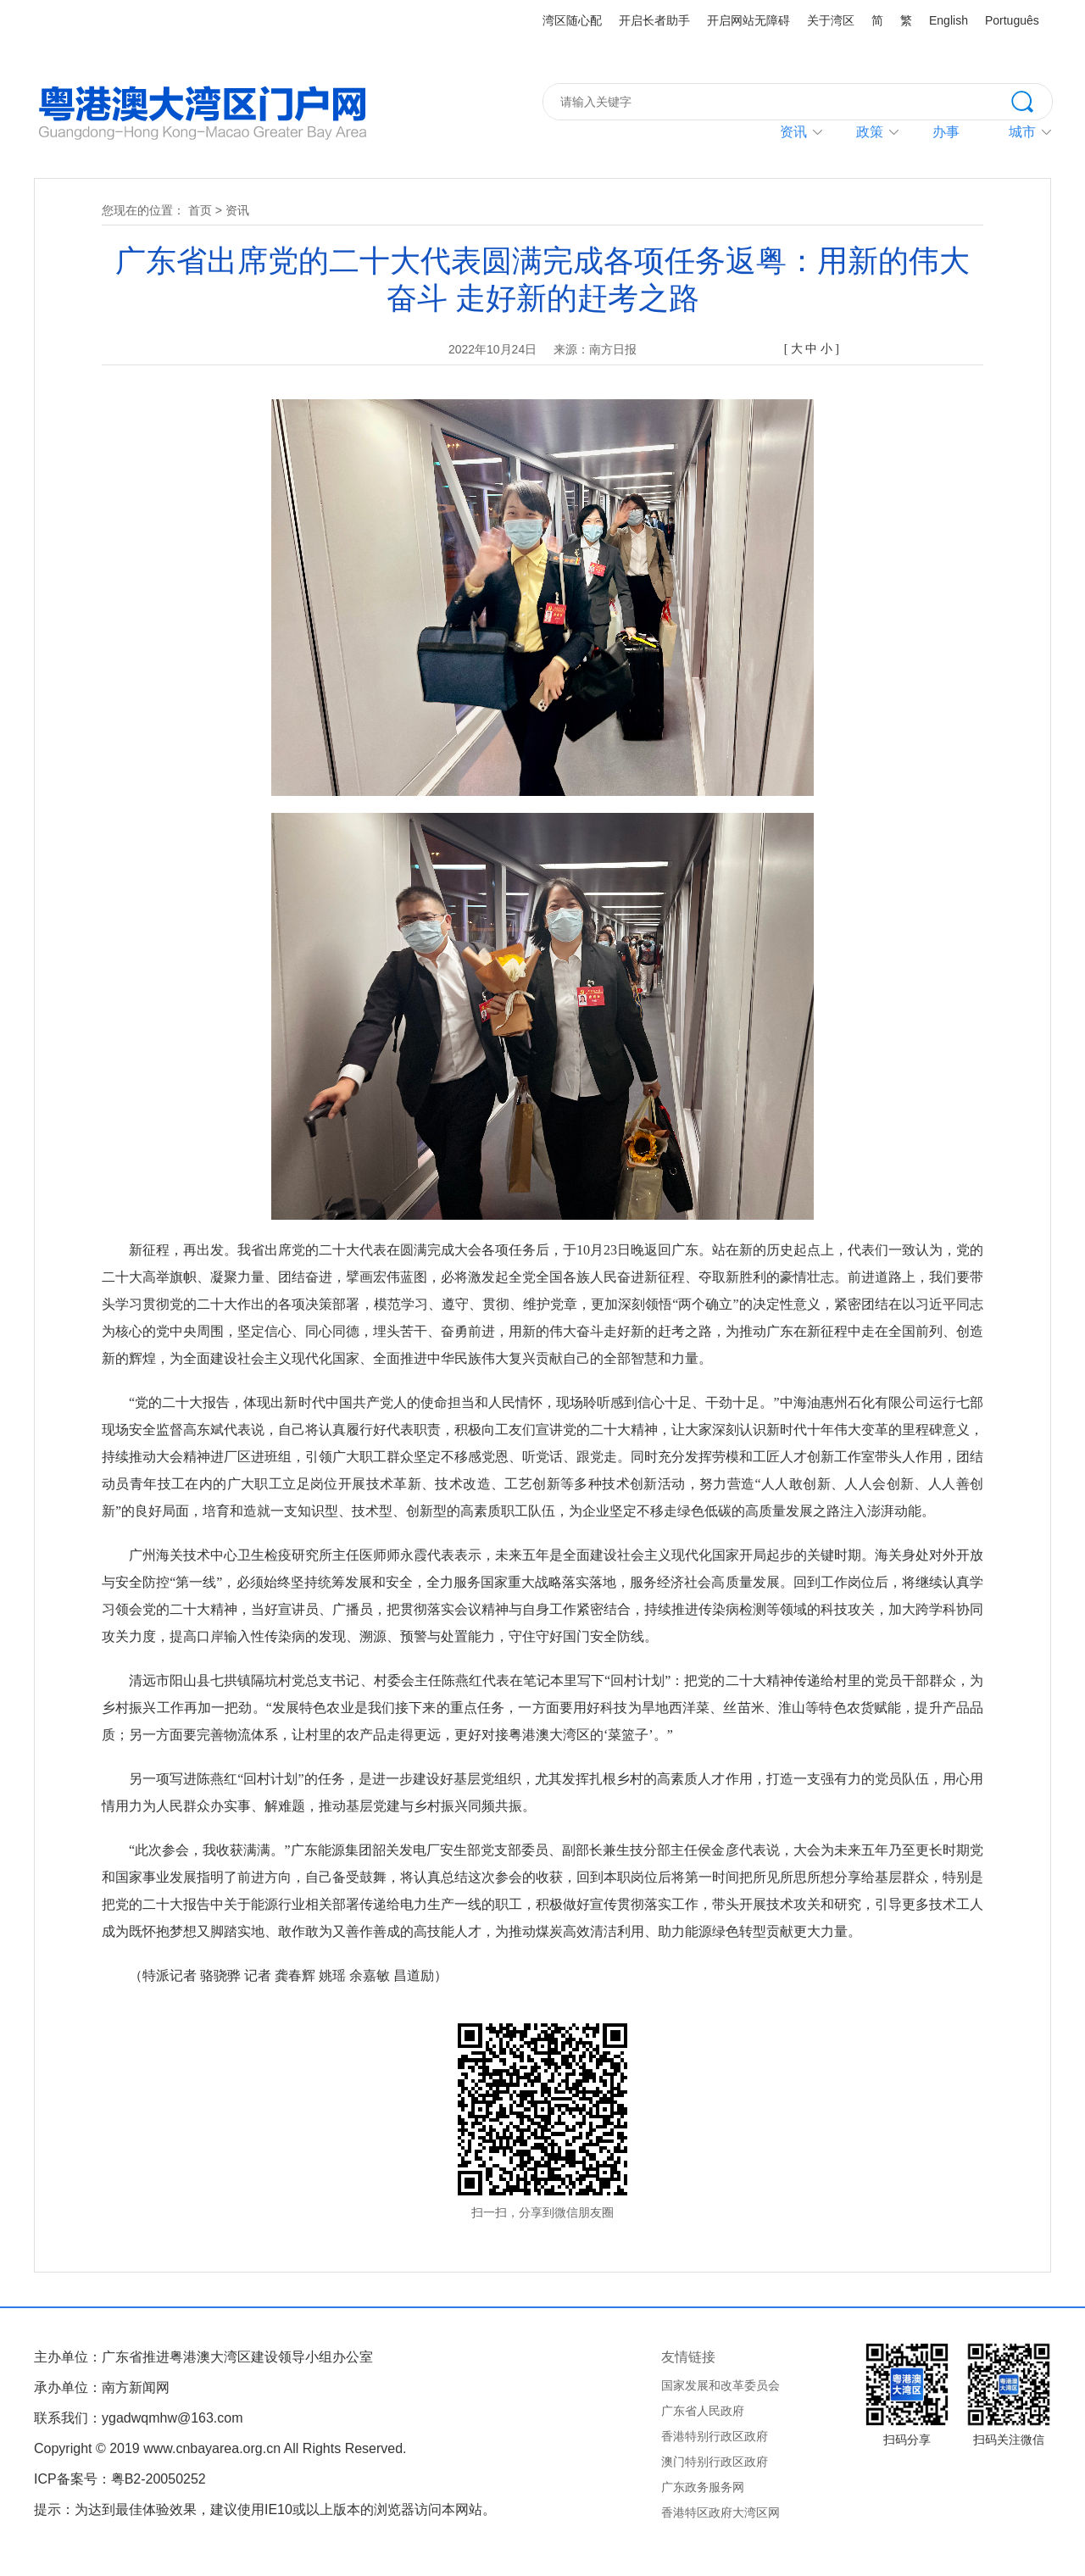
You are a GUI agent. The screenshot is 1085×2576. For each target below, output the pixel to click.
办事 (946, 132)
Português (1012, 20)
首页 (200, 210)
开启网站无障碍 (748, 20)
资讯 (793, 132)
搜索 (1031, 100)
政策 (869, 132)
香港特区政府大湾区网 (720, 2512)
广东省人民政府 (702, 2410)
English (948, 20)
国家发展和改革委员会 (720, 2385)
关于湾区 (830, 20)
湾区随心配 (572, 20)
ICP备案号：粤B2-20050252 (120, 2479)
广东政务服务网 (702, 2487)
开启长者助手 (654, 20)
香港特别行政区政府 (714, 2436)
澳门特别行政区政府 (714, 2461)
